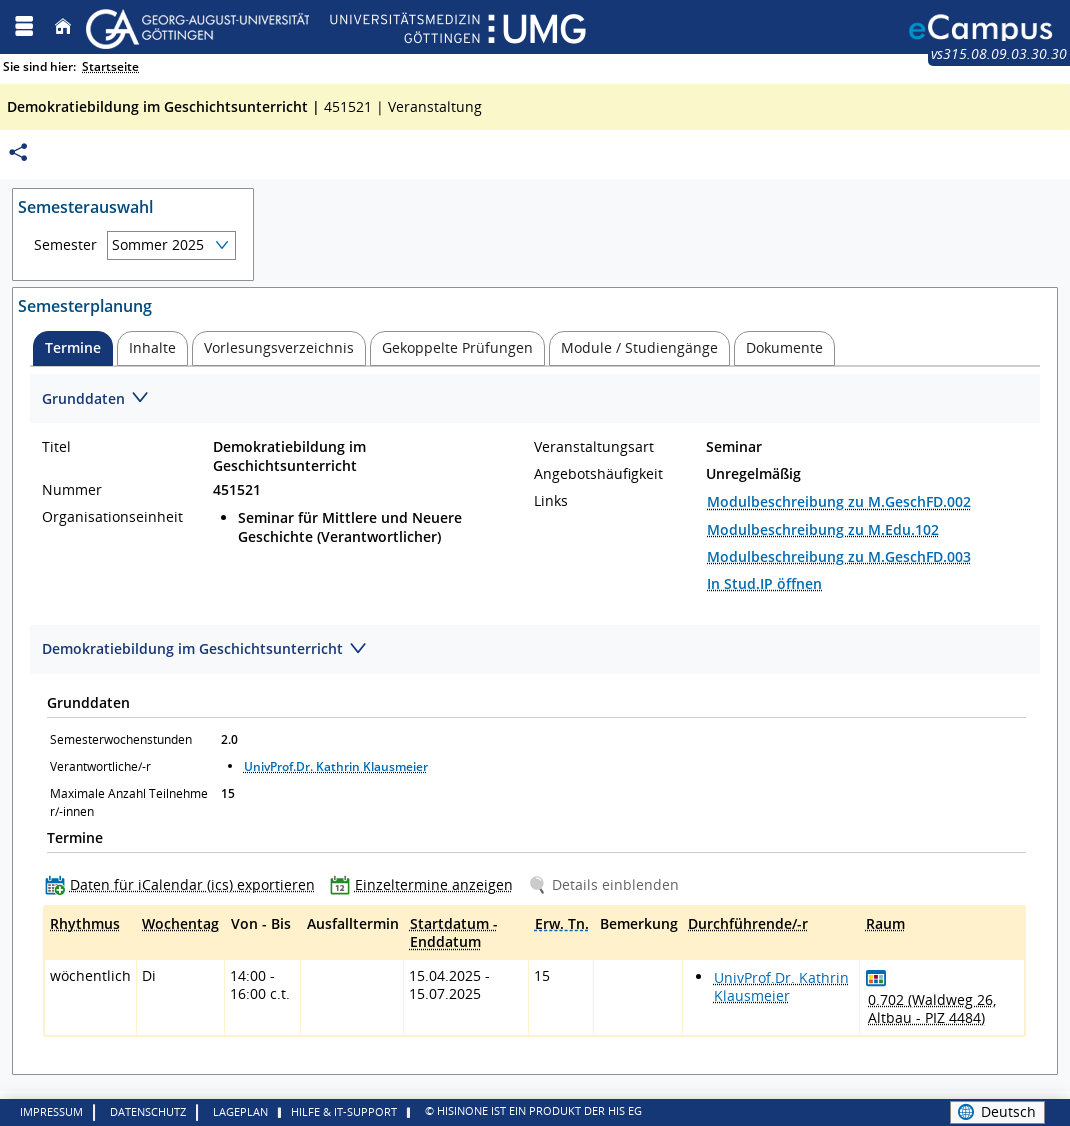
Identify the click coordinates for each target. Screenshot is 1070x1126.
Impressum (51, 1111)
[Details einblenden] (607, 884)
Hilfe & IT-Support (344, 1111)
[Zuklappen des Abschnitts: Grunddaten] (535, 399)
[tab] (73, 348)
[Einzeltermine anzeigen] (426, 884)
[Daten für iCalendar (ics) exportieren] (184, 884)
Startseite (110, 66)
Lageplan (240, 1111)
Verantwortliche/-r (100, 766)
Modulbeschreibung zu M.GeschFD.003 (839, 556)
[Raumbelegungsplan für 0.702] (876, 977)
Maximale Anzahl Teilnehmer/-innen (129, 802)
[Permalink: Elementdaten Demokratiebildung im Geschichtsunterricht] (18, 152)
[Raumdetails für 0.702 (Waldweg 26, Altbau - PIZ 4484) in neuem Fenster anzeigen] (942, 1009)
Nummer (72, 490)
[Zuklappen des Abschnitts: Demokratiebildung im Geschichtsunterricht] (535, 650)
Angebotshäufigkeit (598, 474)
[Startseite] (63, 26)
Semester (65, 245)
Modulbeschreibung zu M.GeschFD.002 (839, 501)
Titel (56, 447)
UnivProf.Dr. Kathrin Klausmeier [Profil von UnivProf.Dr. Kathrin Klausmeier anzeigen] (336, 766)
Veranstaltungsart (594, 447)
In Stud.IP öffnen (764, 583)
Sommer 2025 (158, 244)
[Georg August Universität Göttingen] (336, 26)
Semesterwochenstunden (121, 739)
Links (551, 501)
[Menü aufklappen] (24, 26)
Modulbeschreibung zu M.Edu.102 (823, 529)
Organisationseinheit (112, 517)
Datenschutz (148, 1111)
